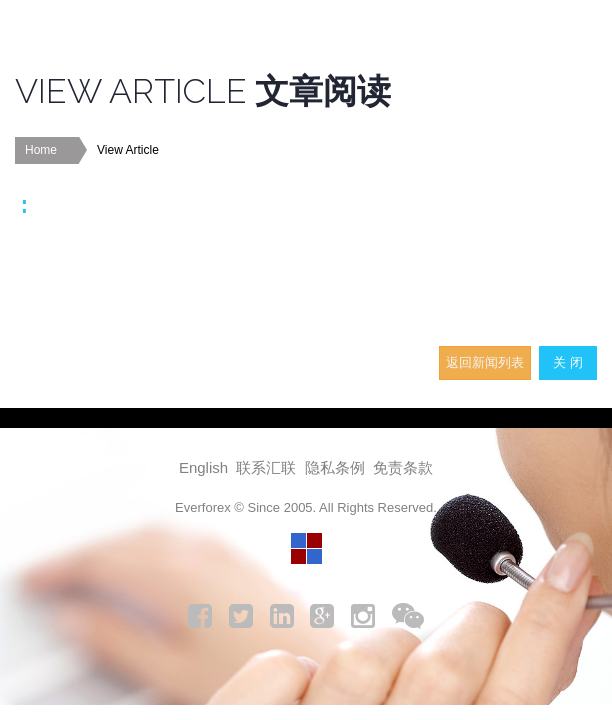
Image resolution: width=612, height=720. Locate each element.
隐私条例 (335, 467)
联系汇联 (266, 467)
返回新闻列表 (485, 362)
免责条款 (403, 467)
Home (41, 150)
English (203, 467)
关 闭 (568, 362)
